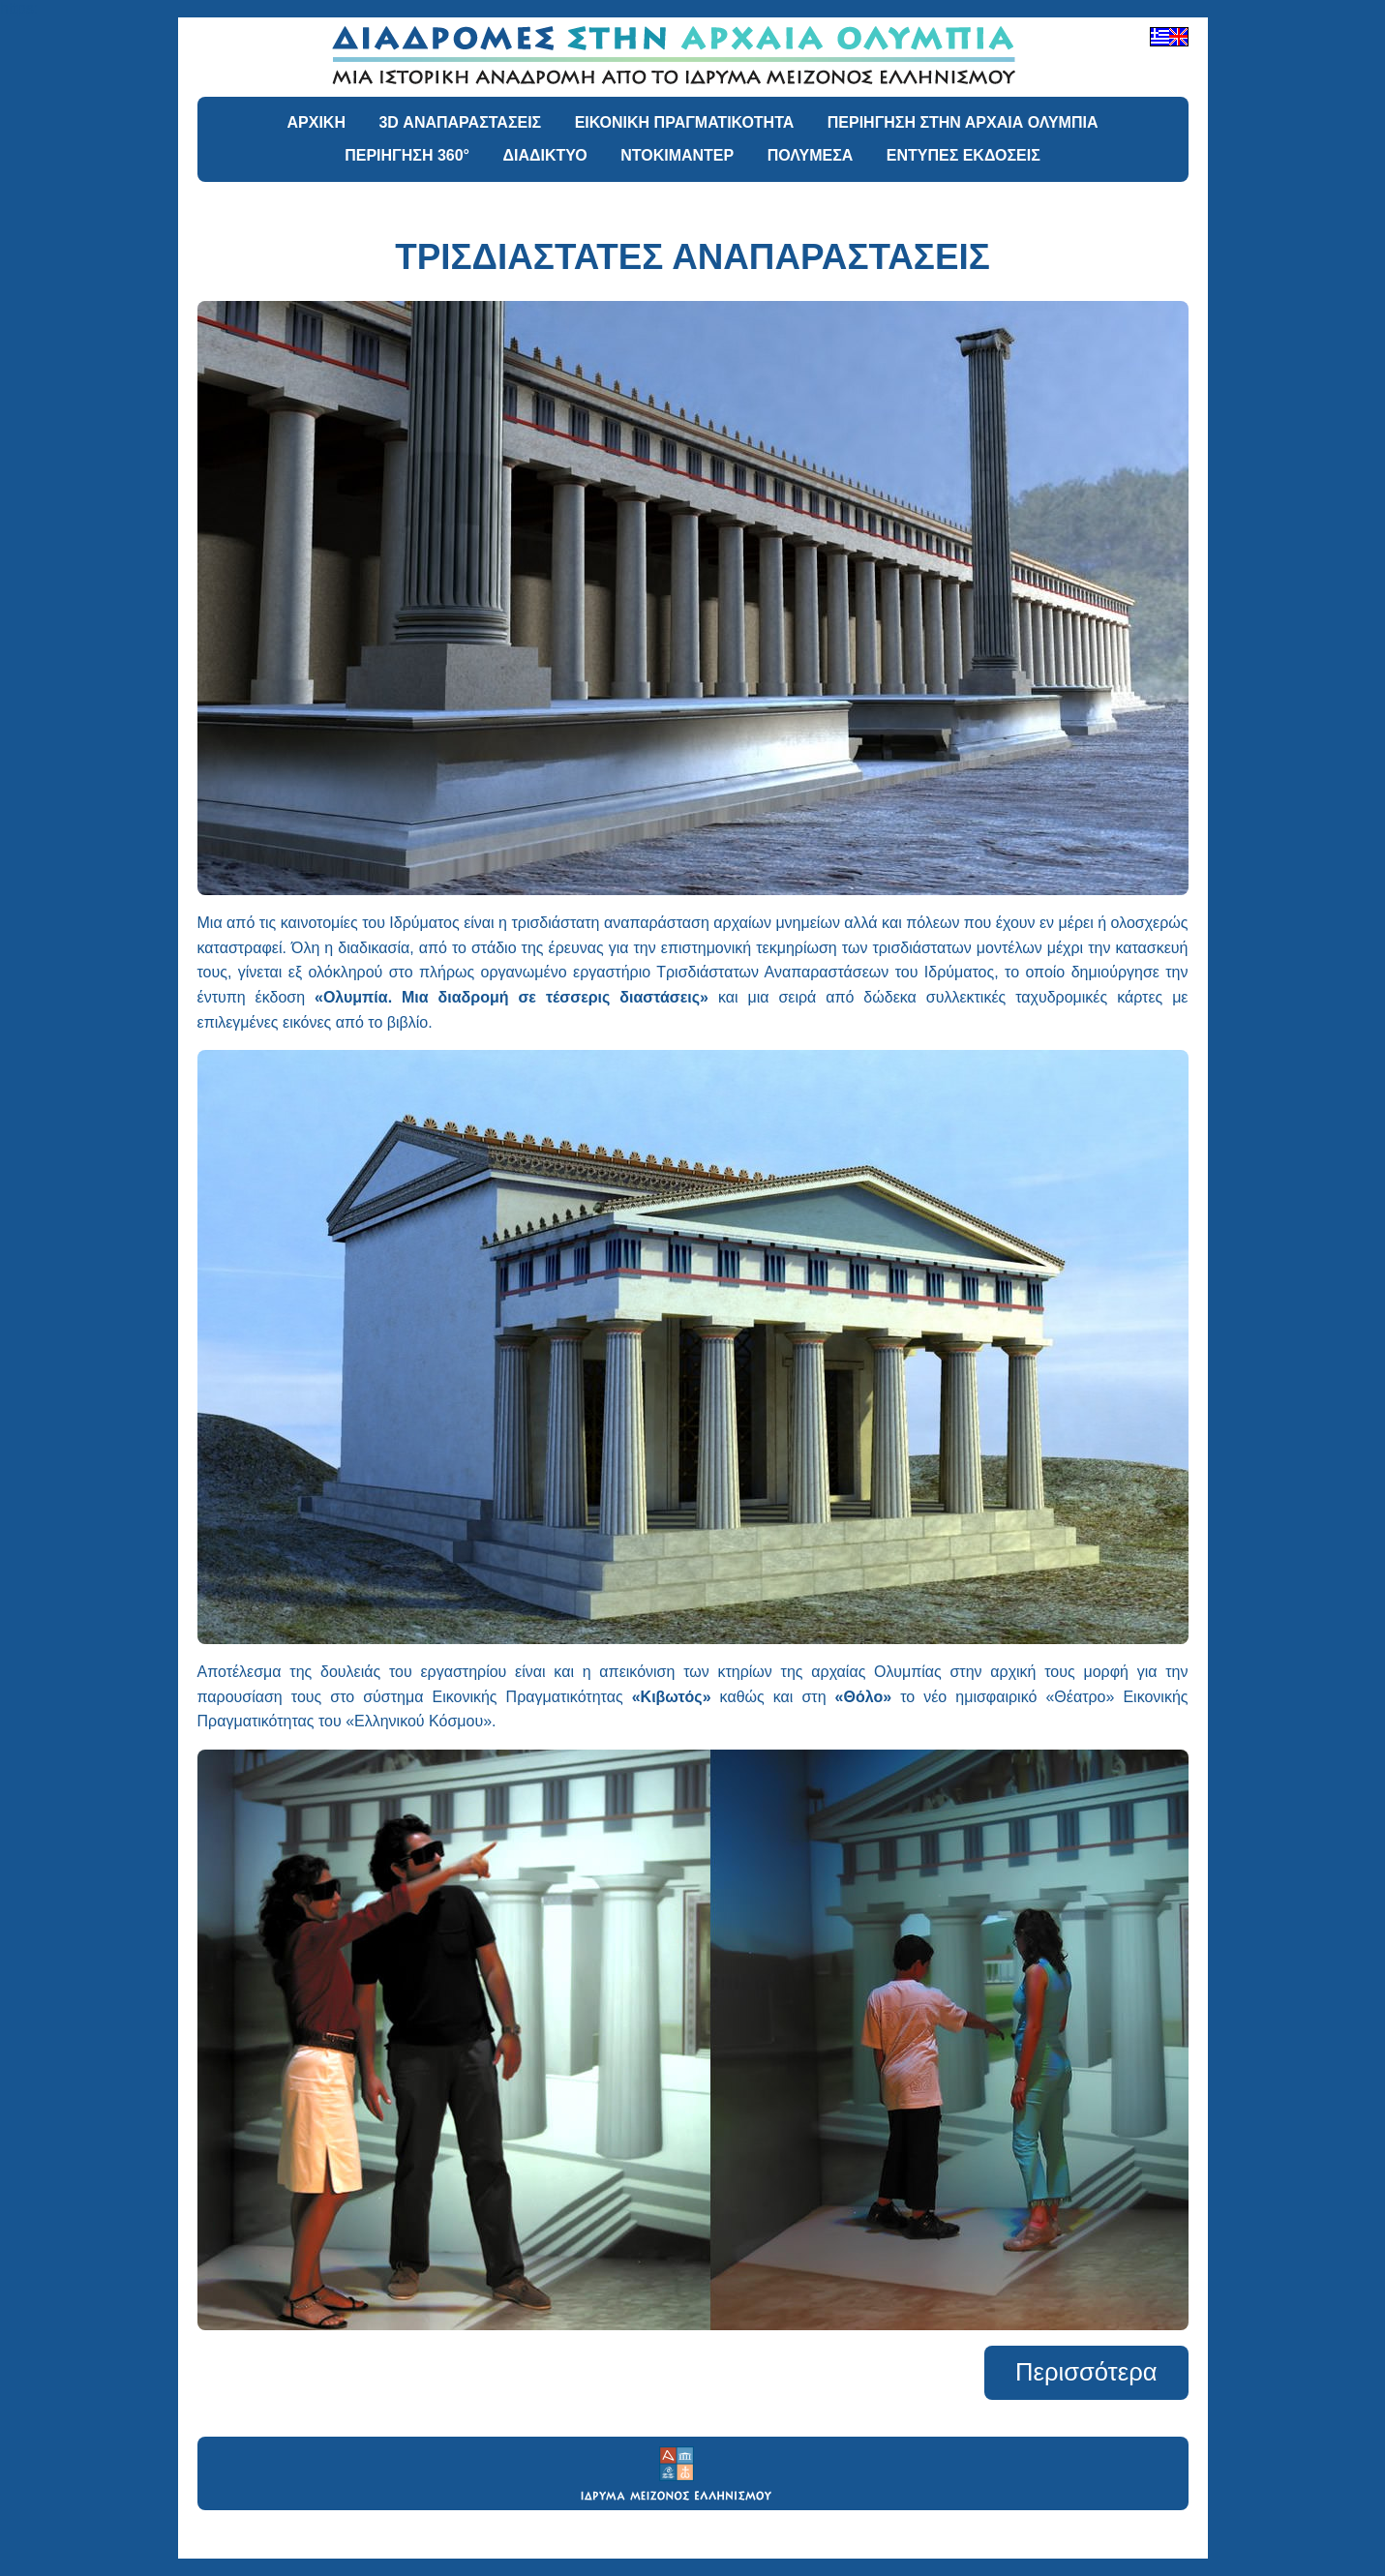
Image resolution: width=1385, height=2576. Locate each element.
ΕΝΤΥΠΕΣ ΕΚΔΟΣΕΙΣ (963, 155)
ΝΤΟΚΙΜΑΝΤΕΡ (677, 155)
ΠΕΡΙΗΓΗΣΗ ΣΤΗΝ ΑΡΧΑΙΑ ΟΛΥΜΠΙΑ (963, 122)
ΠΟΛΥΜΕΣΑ (811, 155)
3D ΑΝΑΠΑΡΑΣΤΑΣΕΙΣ (459, 122)
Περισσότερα (1086, 2371)
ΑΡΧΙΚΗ (316, 122)
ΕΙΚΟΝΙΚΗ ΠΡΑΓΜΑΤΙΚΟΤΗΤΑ (685, 122)
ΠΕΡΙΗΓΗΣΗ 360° (407, 155)
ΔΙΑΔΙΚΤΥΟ (544, 155)
